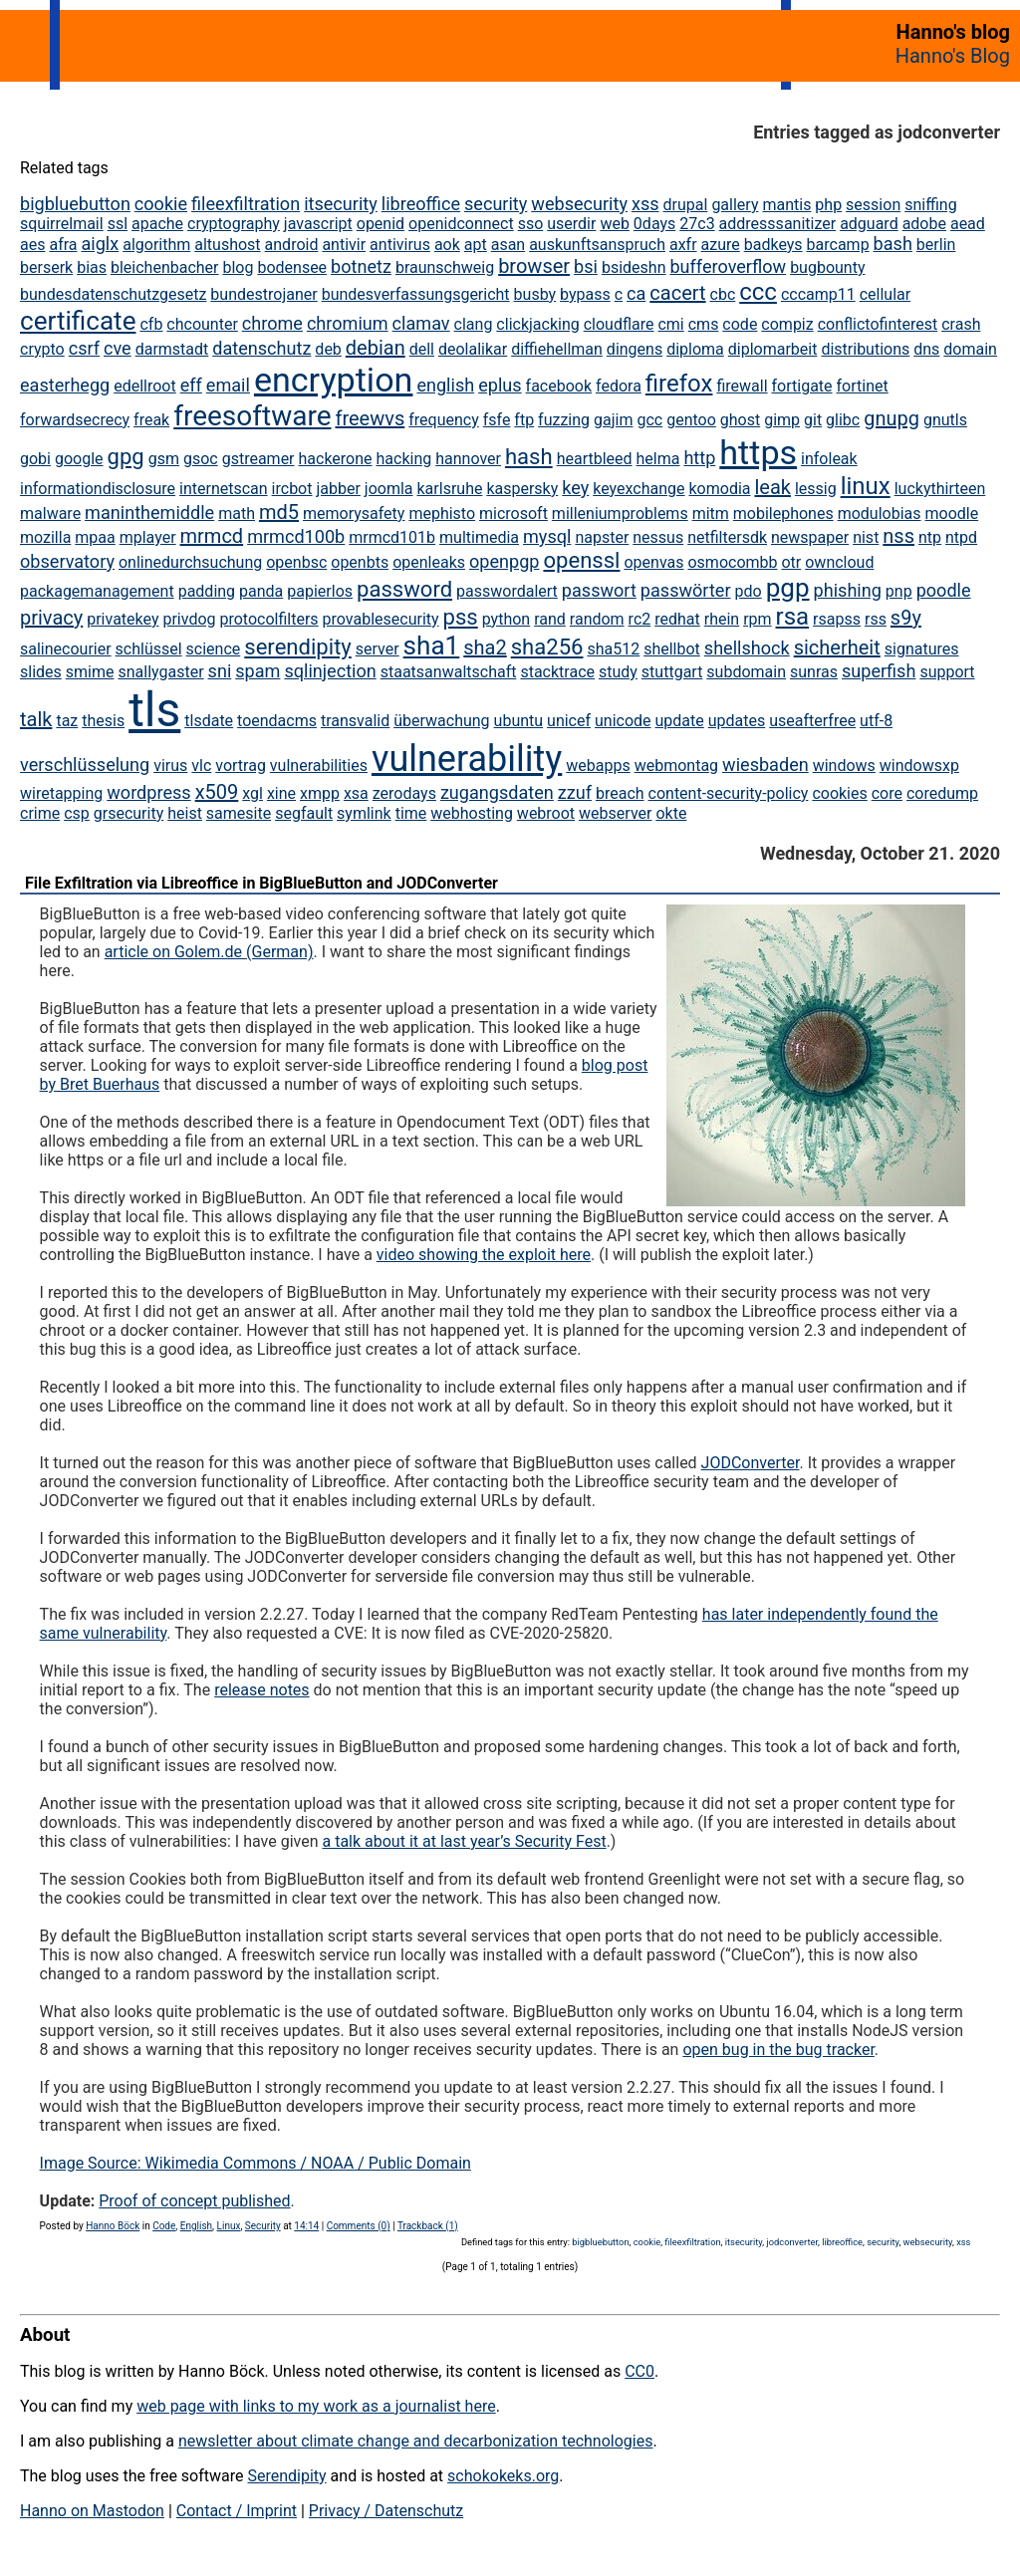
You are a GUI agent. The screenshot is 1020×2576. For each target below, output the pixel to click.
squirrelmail (62, 223)
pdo (748, 591)
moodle (951, 513)
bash (893, 243)
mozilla (45, 537)
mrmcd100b (296, 536)
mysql (547, 536)
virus (170, 765)
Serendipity (286, 2475)
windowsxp (919, 765)
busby (535, 294)
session (873, 204)
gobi (35, 458)
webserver (615, 813)
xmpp (320, 793)
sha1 (431, 645)
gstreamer (258, 458)
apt (475, 244)
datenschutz (261, 348)
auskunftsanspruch (597, 244)
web (615, 223)
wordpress (148, 792)
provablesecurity (381, 619)
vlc (201, 765)
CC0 (639, 2371)
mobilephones (783, 513)
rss (876, 619)
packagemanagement (97, 591)
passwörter (685, 590)
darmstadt (172, 349)
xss (645, 203)
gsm (163, 458)
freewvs (369, 418)
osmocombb (732, 562)
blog (237, 267)
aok (447, 244)
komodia (719, 488)
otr (791, 562)
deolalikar (472, 349)
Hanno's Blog (952, 56)
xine (281, 793)
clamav (421, 323)
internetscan (223, 488)
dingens (634, 349)
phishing (848, 590)
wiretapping (61, 793)
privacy (51, 618)
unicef (569, 720)
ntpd (961, 537)
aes (32, 244)
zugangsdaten (497, 792)
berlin (936, 244)
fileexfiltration (245, 203)
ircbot (292, 488)
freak (151, 419)
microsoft (513, 513)
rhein (721, 619)
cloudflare (619, 324)
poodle (943, 590)
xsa (356, 793)
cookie (160, 203)
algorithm (156, 244)
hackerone (336, 458)
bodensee (292, 267)
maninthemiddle (149, 512)
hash (529, 456)
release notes (261, 1689)
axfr (683, 244)
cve (117, 348)
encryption (333, 379)
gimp (782, 419)
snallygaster (160, 671)
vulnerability (467, 759)
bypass (585, 294)
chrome (272, 323)
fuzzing (564, 419)
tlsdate (208, 720)
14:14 (306, 2225)
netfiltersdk (727, 537)
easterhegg (65, 385)
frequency (443, 419)
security (495, 203)
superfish (878, 670)
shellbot (671, 649)
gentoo (691, 419)
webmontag (676, 765)
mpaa (95, 537)
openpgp (504, 561)
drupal (685, 204)
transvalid (355, 720)
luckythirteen (940, 488)
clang (473, 324)
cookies (839, 793)
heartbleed (595, 458)
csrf (84, 348)
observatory (67, 561)
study (618, 671)
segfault (304, 813)
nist (866, 537)
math (236, 513)
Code (163, 2225)
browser (534, 266)
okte (670, 813)
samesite (238, 813)
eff (191, 385)
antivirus (400, 244)
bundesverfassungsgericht (416, 294)
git (813, 419)
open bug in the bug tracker (778, 2049)
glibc (843, 419)
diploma (695, 349)
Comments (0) (358, 2225)
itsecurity (341, 203)
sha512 (613, 649)
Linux (229, 2225)
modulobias (879, 513)
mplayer (148, 537)
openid (380, 223)
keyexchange (638, 488)
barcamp (838, 244)
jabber (338, 488)
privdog (188, 619)
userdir (571, 223)
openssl (581, 560)
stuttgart (672, 671)
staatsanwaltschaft (449, 671)
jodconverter (792, 2241)
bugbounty (827, 267)
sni (220, 670)
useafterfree (812, 720)
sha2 (484, 647)
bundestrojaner (263, 294)
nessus (658, 537)
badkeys (773, 244)
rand (550, 619)
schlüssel (149, 649)
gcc (649, 419)
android (292, 244)
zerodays (404, 793)
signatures (922, 649)
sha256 (547, 647)
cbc (723, 294)
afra (63, 244)
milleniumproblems (620, 513)
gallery (734, 204)
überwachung (441, 720)
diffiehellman (557, 349)
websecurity (579, 203)
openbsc (296, 562)
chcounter (201, 324)
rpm (757, 619)
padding (206, 591)
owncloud (839, 562)
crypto (42, 349)
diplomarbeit (773, 349)
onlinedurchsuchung (190, 562)
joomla (389, 488)
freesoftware (252, 415)
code (739, 324)
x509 (217, 792)
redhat (677, 619)
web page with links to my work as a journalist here (316, 2406)
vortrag (240, 765)
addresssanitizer (778, 223)
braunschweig (444, 267)
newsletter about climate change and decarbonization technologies (415, 2441)
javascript (318, 223)
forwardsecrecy (74, 419)
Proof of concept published (194, 2200)
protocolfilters (268, 619)
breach (620, 793)
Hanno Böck (112, 2225)
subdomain (746, 671)
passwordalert (507, 591)
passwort (599, 590)
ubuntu (519, 720)
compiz (787, 324)
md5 (279, 512)
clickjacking (537, 324)
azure (720, 244)
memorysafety (353, 513)
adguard (869, 223)
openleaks (428, 562)
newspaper (810, 537)
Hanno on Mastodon (92, 2510)
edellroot (145, 386)
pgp (788, 588)
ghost (740, 419)
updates (737, 720)
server (377, 649)
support (946, 671)
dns (926, 349)
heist (184, 813)
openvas (653, 562)
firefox (679, 383)
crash (960, 324)
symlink (364, 813)
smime (90, 671)
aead (967, 223)
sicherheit (837, 647)
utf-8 (876, 720)
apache (157, 223)
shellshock (747, 648)
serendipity (298, 647)
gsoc (200, 458)
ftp (524, 419)
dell (421, 349)
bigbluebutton (75, 203)
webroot (546, 813)
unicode (623, 720)
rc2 (640, 619)
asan (508, 244)
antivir (344, 244)
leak (772, 487)
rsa (793, 617)
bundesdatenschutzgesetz (113, 294)
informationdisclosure (97, 488)
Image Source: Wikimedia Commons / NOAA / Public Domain (255, 2163)
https (758, 452)
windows (844, 765)
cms (703, 324)
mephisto (441, 513)
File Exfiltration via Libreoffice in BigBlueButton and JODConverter (261, 883)
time (411, 813)
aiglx (100, 243)
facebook (559, 386)
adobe (924, 223)
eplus (499, 385)
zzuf (575, 792)
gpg (126, 456)
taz (67, 720)
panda (261, 591)
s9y (906, 618)
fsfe (497, 419)
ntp (929, 537)
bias (92, 267)
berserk (46, 267)
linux (866, 486)
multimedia (479, 537)
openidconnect (461, 223)
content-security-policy (728, 793)
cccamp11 (818, 294)
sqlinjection (330, 670)
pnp (899, 591)
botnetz (361, 266)
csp (77, 813)
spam (257, 670)
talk (36, 719)
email (228, 385)
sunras (814, 671)
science (213, 649)
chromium (347, 323)
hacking (404, 458)
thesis (103, 720)
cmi (670, 324)
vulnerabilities (319, 765)
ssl (118, 223)
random (597, 619)
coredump (942, 793)
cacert (677, 293)
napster (602, 537)
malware (50, 513)
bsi (586, 266)
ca (636, 293)
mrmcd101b (392, 537)
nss (898, 536)
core (887, 793)
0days (654, 223)
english (445, 385)
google (79, 458)
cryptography (233, 223)
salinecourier (66, 649)
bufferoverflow (727, 266)
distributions (865, 349)
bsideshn (634, 267)
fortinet (863, 386)
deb (328, 349)
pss (460, 617)
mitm (710, 513)
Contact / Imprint (236, 2510)
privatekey (122, 619)
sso (531, 223)
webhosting (471, 813)
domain (970, 349)
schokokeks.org (503, 2475)
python (506, 619)
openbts (359, 562)
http (699, 457)
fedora (618, 386)
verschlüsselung (84, 764)
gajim (613, 419)
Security (263, 2225)
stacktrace (557, 671)
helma (658, 458)
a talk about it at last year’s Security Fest (464, 1841)
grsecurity (128, 813)
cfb (150, 324)
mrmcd (212, 536)
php (828, 204)
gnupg (891, 418)
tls (154, 709)
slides (41, 671)
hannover (468, 458)
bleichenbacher (165, 267)
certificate (77, 321)
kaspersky (522, 488)
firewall (741, 386)
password (404, 589)
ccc (758, 292)
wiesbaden (765, 764)
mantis (786, 204)
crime (40, 813)
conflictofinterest (878, 324)
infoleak (829, 458)
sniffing (930, 204)
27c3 (696, 223)
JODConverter (750, 1462)
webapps (598, 765)
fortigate (802, 386)
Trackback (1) (427, 2225)
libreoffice (421, 203)
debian (375, 348)
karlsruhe (450, 488)
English (196, 2225)
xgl (252, 793)
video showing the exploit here (484, 1254)
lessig (816, 488)
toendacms (277, 720)
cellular (885, 294)
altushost (227, 244)
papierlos (320, 591)
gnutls (945, 419)
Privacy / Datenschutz (386, 2510)
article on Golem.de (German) (209, 951)
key (575, 487)
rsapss (837, 619)
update (679, 720)
